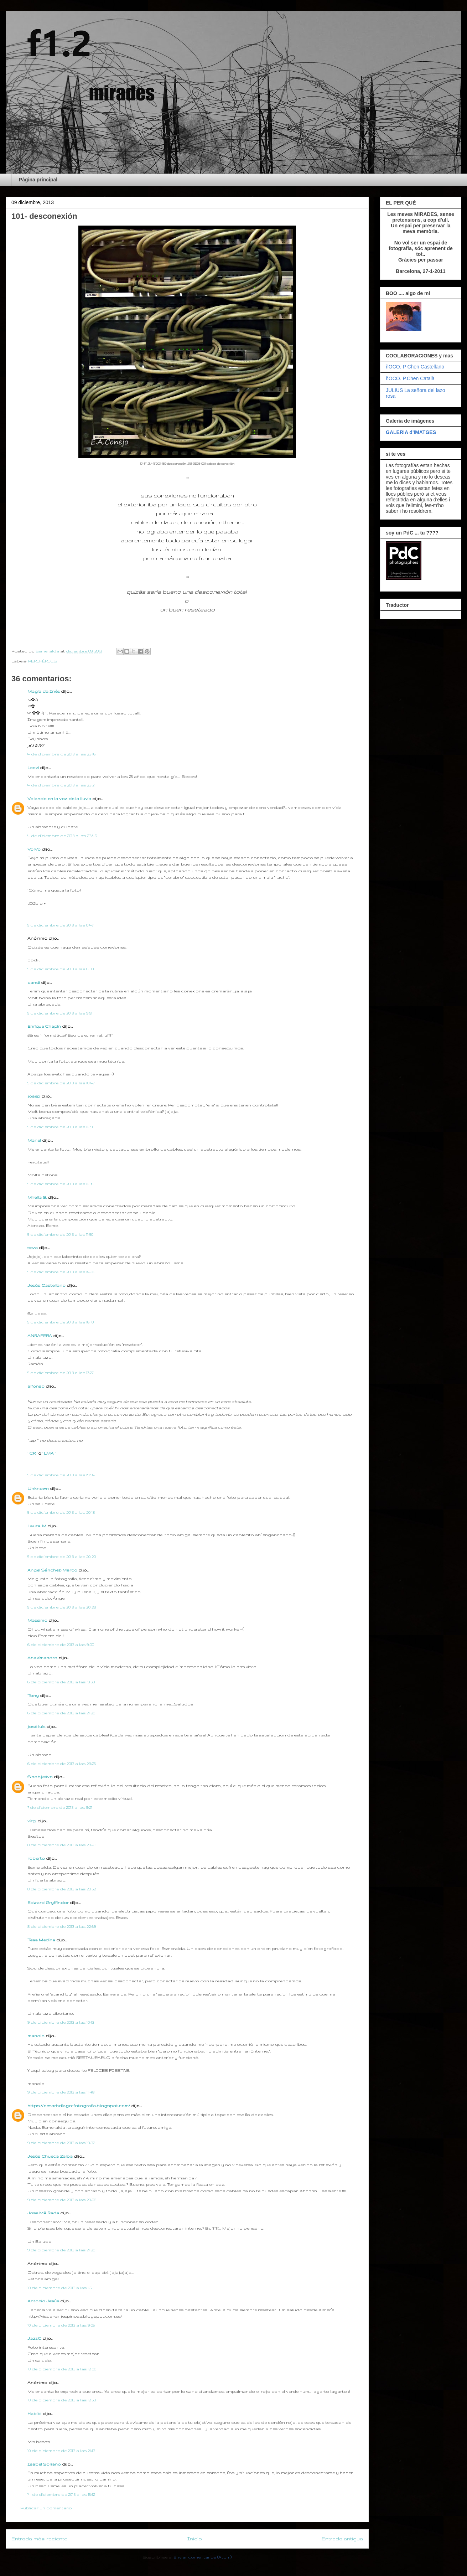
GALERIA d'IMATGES (411, 432)
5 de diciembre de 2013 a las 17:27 (60, 1372)
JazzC (34, 2338)
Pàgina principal (38, 179)
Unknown (38, 1488)
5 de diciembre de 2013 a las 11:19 (60, 1127)
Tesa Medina (41, 1940)
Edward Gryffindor (48, 1902)
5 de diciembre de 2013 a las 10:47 (60, 1083)
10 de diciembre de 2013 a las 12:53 (61, 2400)
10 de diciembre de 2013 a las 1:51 (60, 2288)
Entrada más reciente (39, 2538)
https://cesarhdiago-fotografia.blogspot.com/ (78, 2105)
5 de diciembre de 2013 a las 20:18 (61, 1512)
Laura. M (36, 1526)
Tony (33, 1695)
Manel (34, 1140)
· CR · (32, 1453)
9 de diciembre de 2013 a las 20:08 (61, 2200)
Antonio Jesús (43, 2301)
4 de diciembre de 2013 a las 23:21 (61, 785)
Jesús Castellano (46, 1285)
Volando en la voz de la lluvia (59, 798)
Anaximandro (42, 1658)
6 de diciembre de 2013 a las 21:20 (61, 1713)
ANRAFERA (39, 1335)
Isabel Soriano (44, 2464)
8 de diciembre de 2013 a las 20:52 (61, 1889)
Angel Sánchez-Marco (52, 1570)
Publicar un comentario (46, 2508)
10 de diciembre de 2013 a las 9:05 (61, 2325)
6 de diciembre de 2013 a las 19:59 (61, 1682)
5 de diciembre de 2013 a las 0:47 (60, 925)
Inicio (194, 2538)
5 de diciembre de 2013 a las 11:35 (60, 1184)
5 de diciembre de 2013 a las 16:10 (60, 1322)
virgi (31, 1821)
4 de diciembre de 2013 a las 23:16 (61, 754)
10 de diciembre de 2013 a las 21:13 (61, 2450)
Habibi (34, 2413)
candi (33, 982)
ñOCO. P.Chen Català (410, 378)
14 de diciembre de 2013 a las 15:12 (61, 2494)
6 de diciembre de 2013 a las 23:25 (61, 1763)
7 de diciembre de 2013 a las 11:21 (59, 1807)
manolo (36, 2036)
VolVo (34, 849)
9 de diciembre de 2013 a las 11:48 (60, 2092)
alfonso (36, 1386)
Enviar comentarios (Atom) (202, 2557)
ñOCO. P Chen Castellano (415, 367)
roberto (36, 1858)
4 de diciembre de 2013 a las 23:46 (62, 835)
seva (32, 1247)
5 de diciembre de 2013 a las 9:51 (59, 1013)
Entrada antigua (342, 2538)
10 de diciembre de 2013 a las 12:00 (61, 2369)
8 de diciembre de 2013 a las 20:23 (61, 1845)
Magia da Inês (43, 691)
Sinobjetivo (40, 1777)
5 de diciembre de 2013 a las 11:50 (60, 1234)
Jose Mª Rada (43, 2213)
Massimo (37, 1620)
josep (33, 1096)
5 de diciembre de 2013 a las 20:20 (61, 1556)
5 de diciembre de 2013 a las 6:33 (60, 969)
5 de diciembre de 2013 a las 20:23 (61, 1607)
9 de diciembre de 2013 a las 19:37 (60, 2143)
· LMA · (49, 1453)
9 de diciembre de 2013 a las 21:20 (61, 2250)
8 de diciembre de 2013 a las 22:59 (61, 1926)
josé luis (36, 1726)
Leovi (33, 767)
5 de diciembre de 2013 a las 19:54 (61, 1475)
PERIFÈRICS (42, 661)
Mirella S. (37, 1197)
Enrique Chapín (44, 1026)
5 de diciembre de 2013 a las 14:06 (61, 1272)
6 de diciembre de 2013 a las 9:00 (60, 1644)
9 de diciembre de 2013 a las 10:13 (60, 2022)
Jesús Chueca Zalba (50, 2156)
